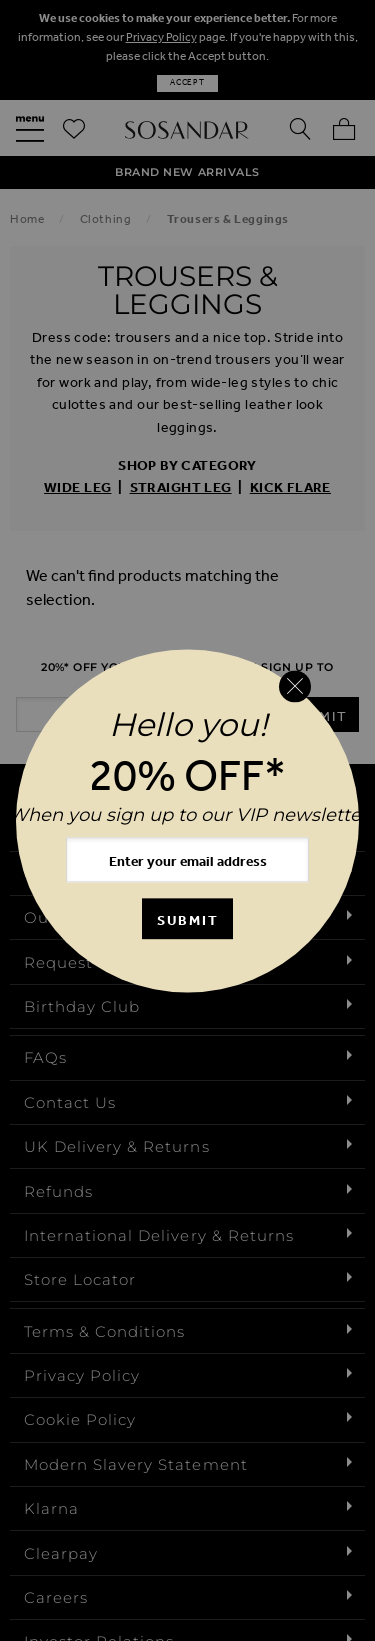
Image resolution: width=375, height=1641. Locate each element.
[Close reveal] (295, 687)
